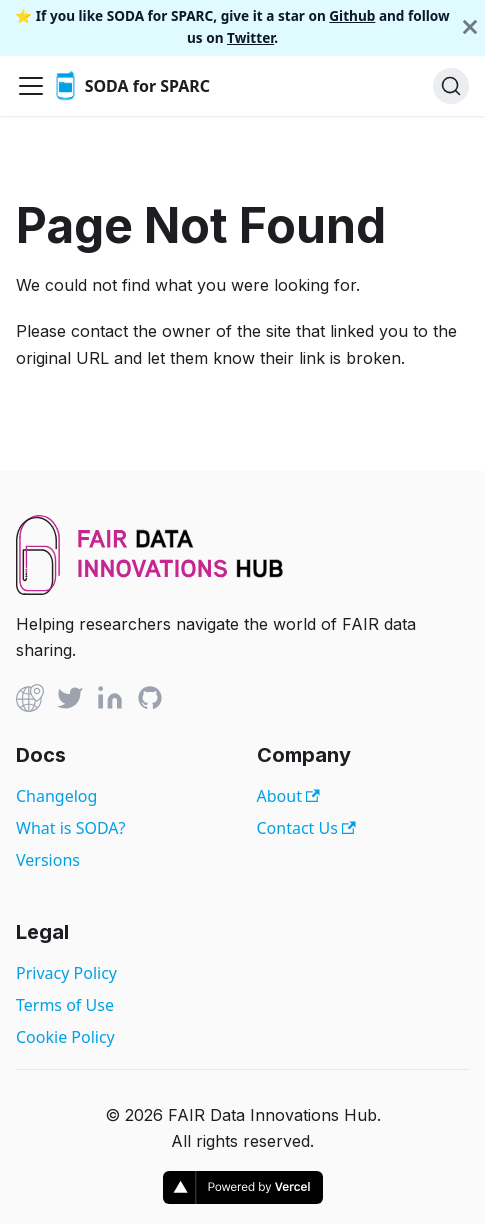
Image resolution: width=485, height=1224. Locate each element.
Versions (48, 860)
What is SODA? (70, 828)
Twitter (250, 37)
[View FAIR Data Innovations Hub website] (150, 589)
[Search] (451, 86)
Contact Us (306, 828)
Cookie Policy (65, 1037)
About (288, 796)
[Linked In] (110, 701)
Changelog (56, 796)
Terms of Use (65, 1005)
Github (352, 15)
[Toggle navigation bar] (31, 86)
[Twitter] (70, 701)
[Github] (30, 701)
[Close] (470, 27)
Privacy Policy (66, 973)
